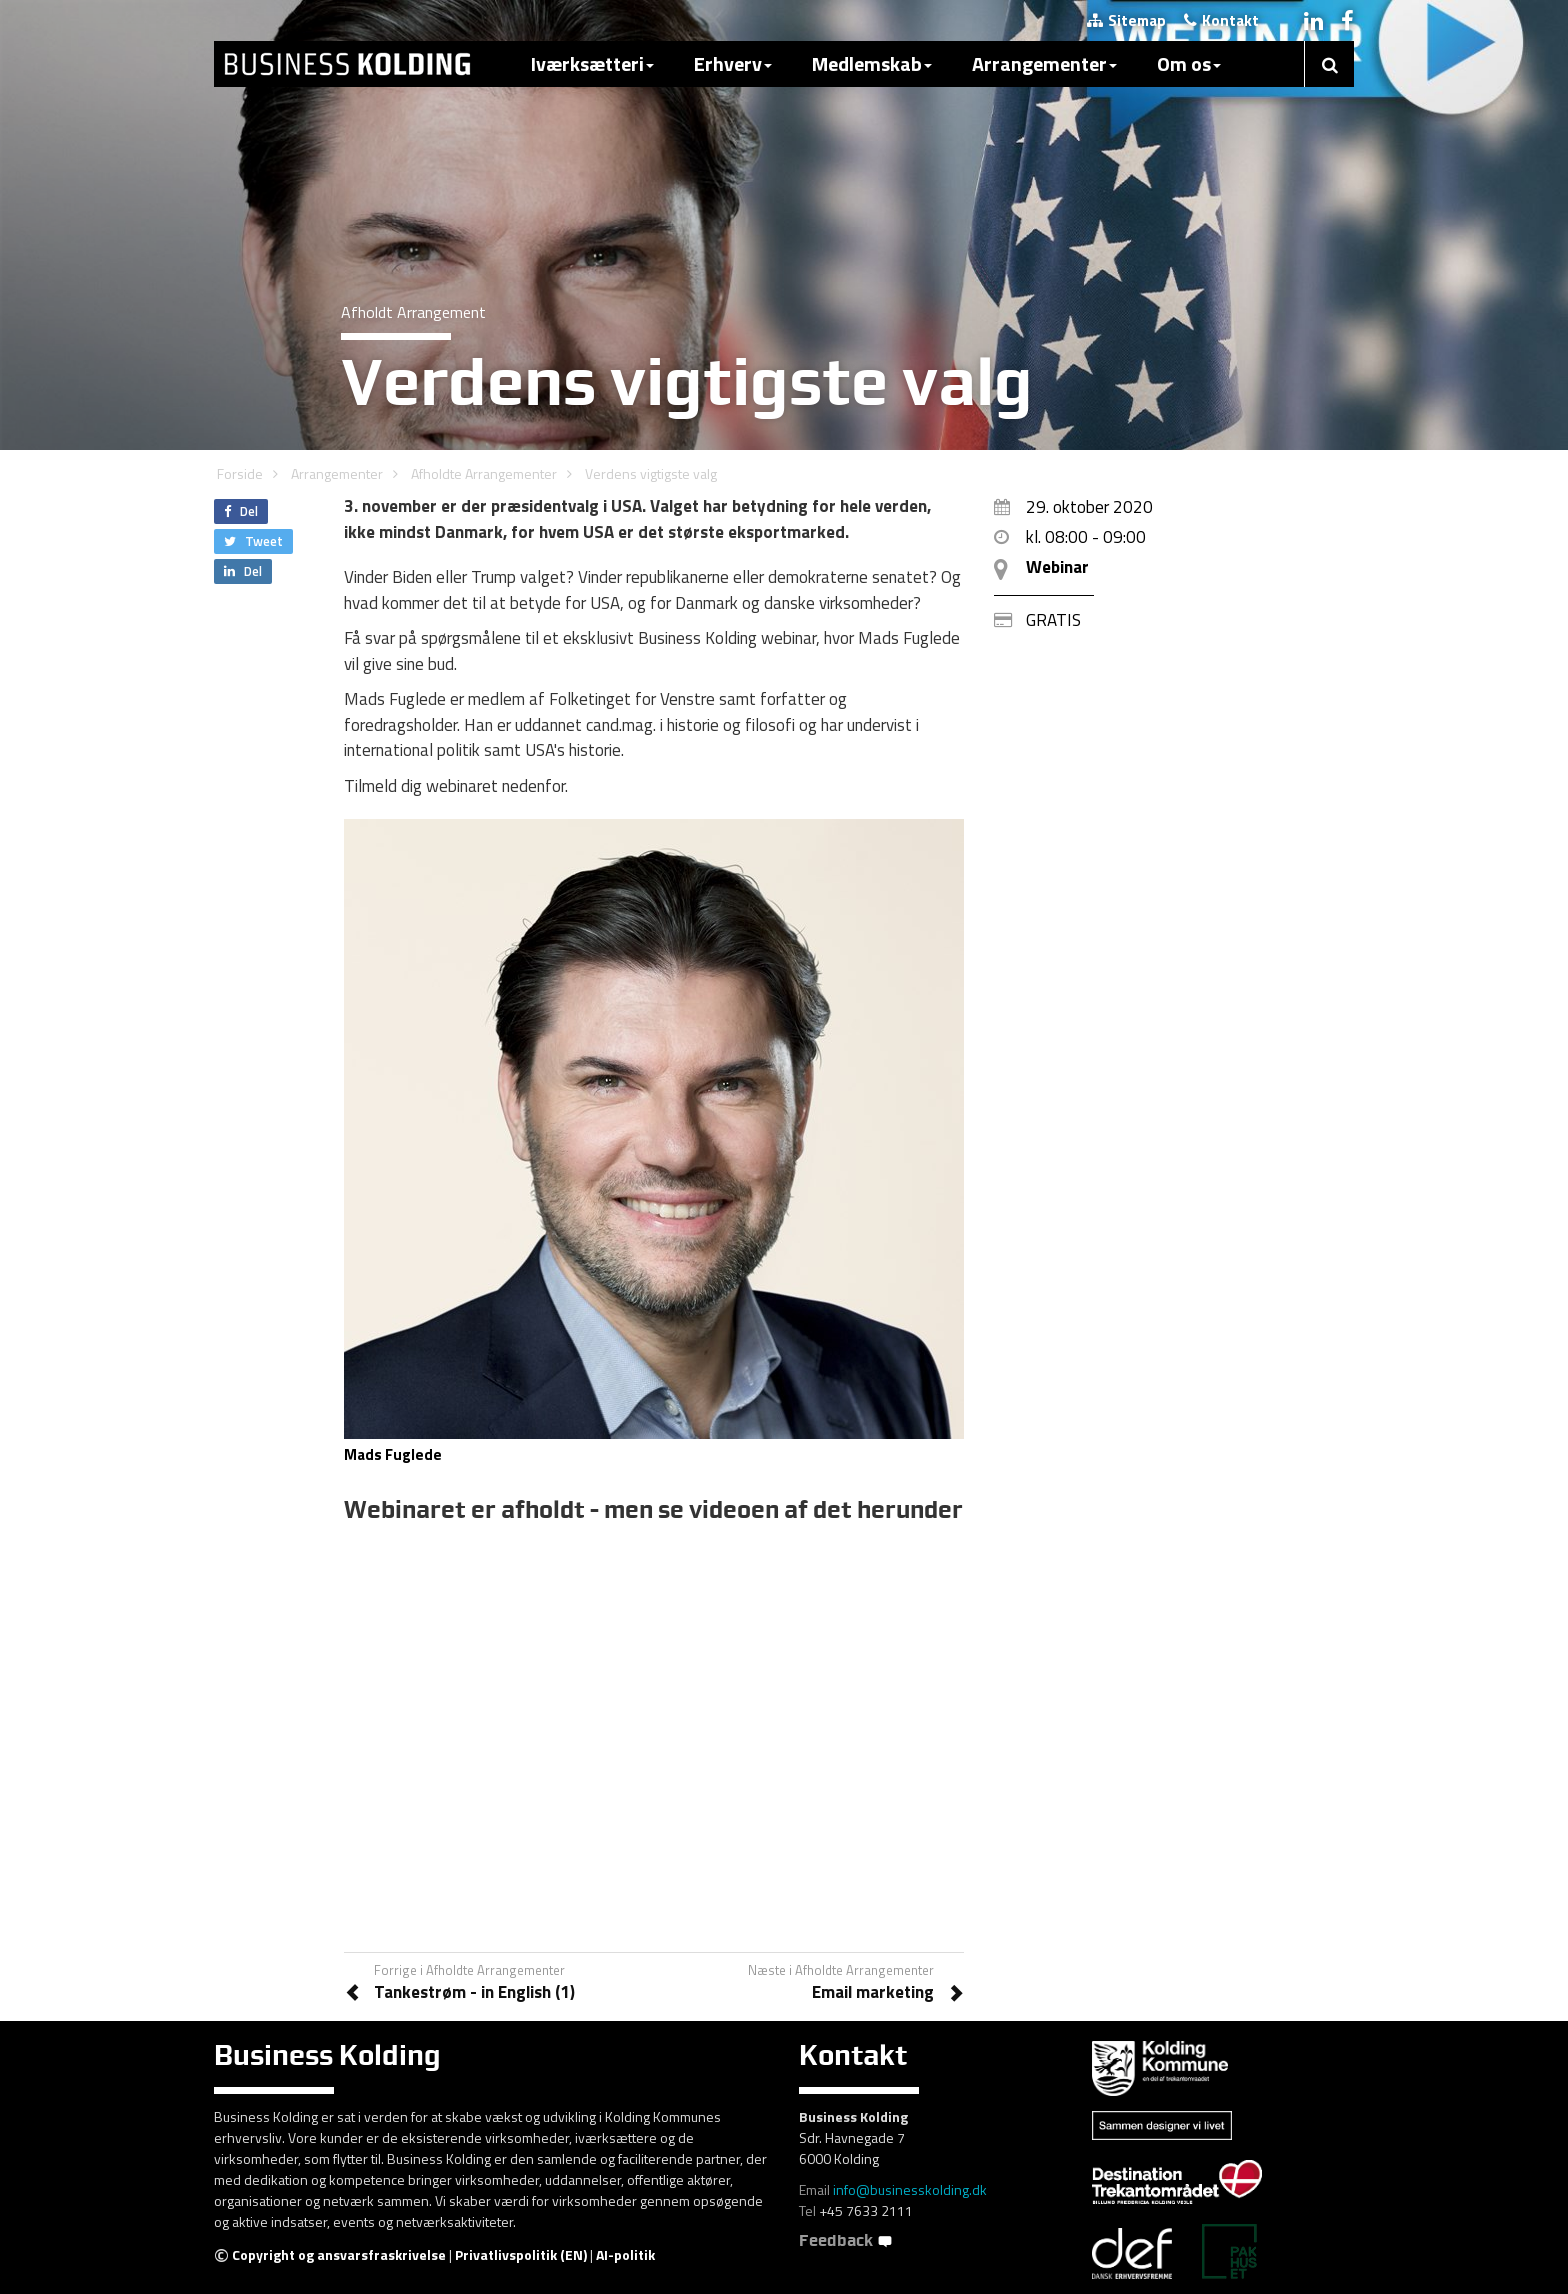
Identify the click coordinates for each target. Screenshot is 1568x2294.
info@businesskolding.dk (910, 2189)
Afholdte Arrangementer (484, 473)
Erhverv (733, 63)
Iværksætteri (592, 63)
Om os (1189, 63)
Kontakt (1221, 20)
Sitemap (1126, 20)
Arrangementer (1044, 63)
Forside (240, 473)
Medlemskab (872, 63)
